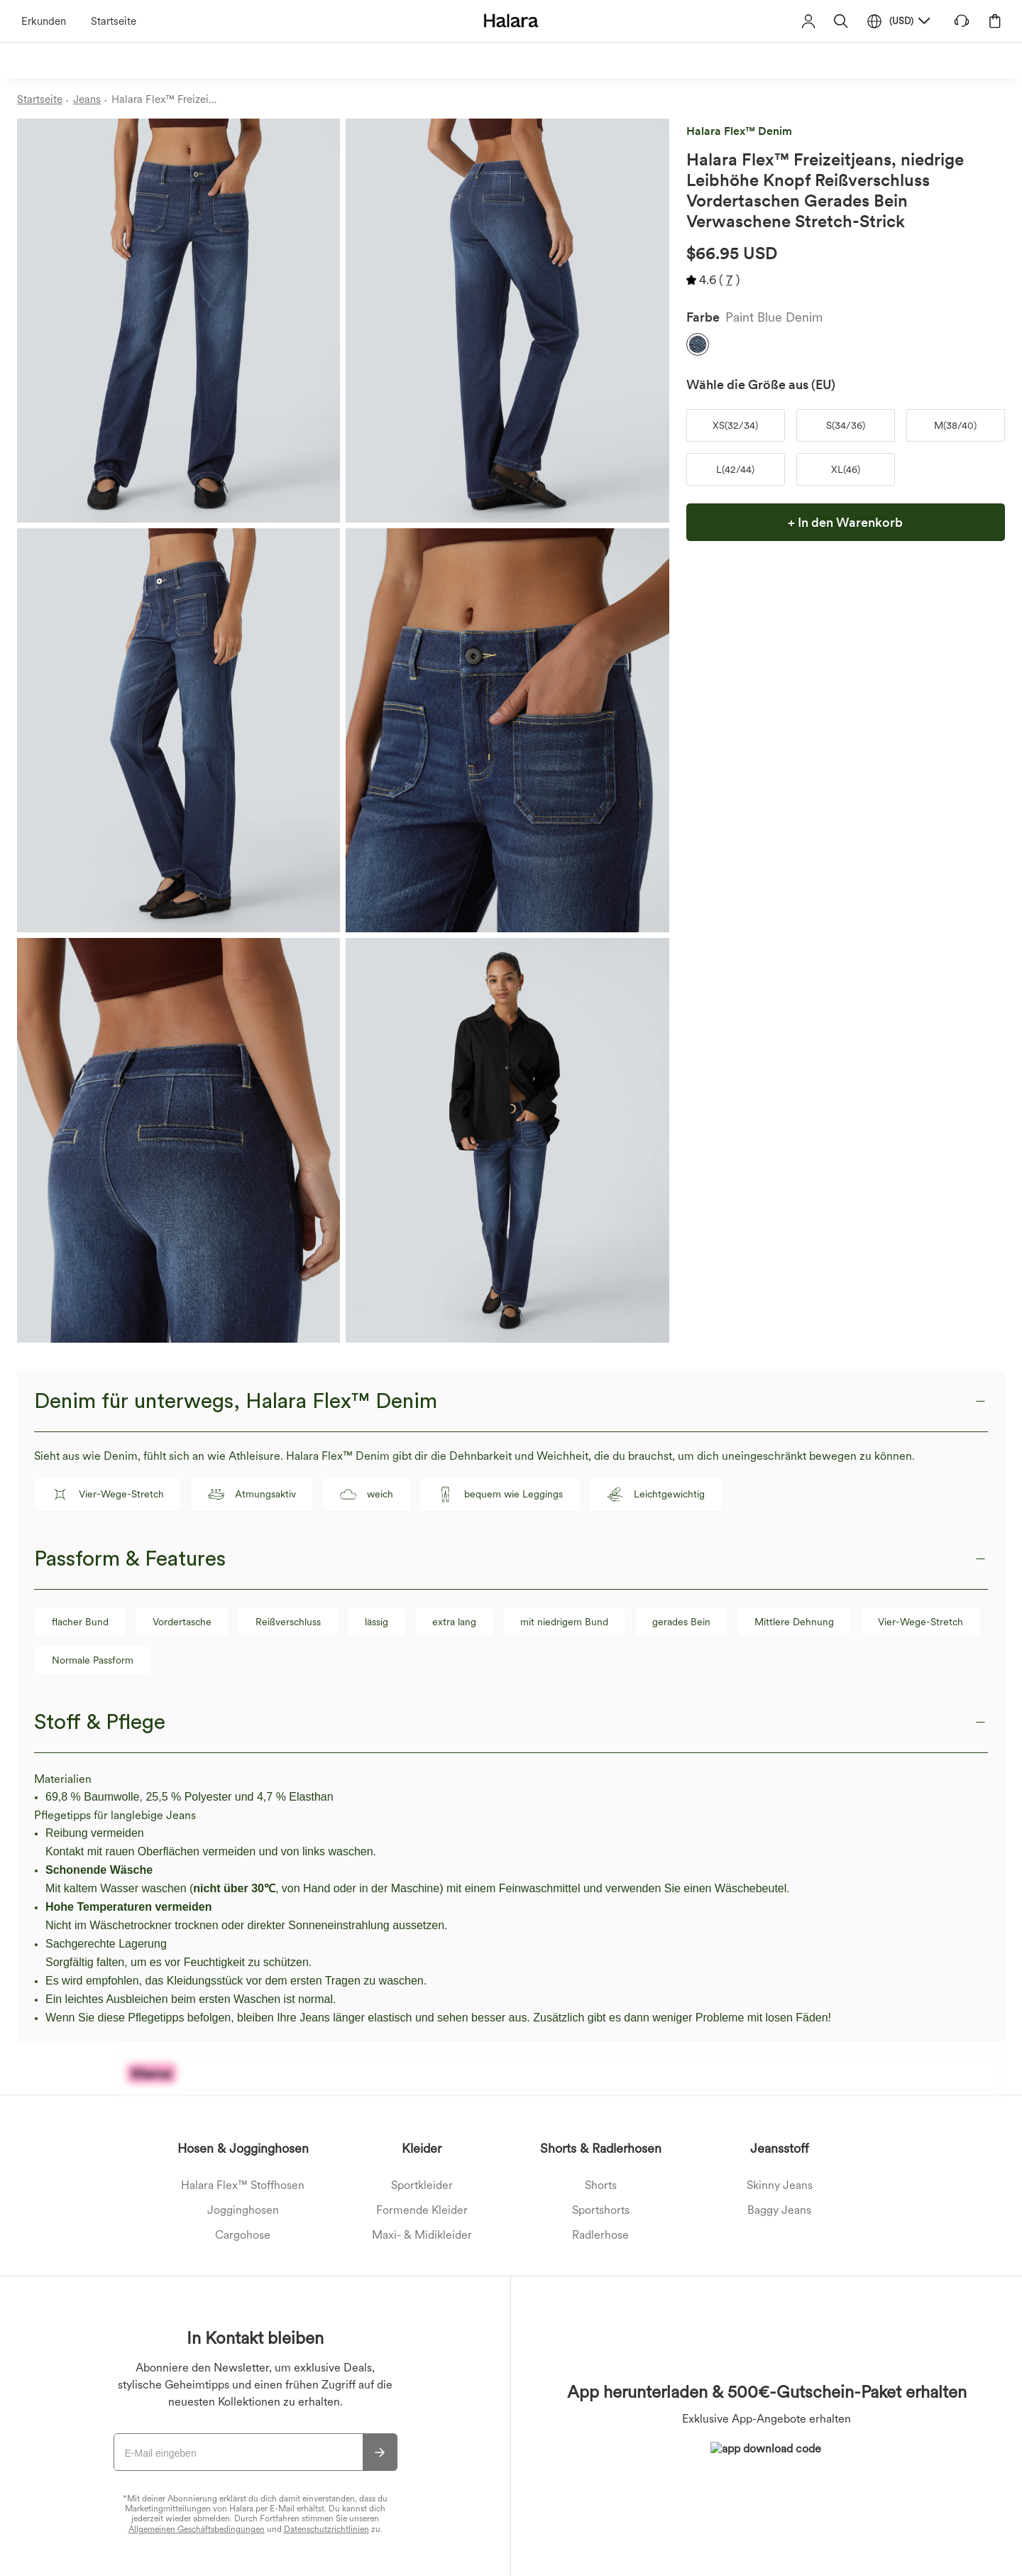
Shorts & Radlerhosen (600, 2148)
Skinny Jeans (780, 2185)
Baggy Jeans (779, 2210)
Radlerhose (600, 2235)
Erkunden (43, 21)
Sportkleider (422, 2185)
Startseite (113, 21)
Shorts (601, 2185)
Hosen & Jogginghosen (243, 2148)
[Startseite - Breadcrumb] (45, 99)
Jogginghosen (243, 2210)
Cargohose (242, 2235)
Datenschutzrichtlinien (326, 2529)
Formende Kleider (422, 2210)
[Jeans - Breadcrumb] (92, 99)
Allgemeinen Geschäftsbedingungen (196, 2529)
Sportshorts (601, 2210)
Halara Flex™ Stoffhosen (242, 2185)
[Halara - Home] (511, 20)
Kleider (421, 2148)
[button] (841, 20)
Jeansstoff (779, 2148)
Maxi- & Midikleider (422, 2235)
